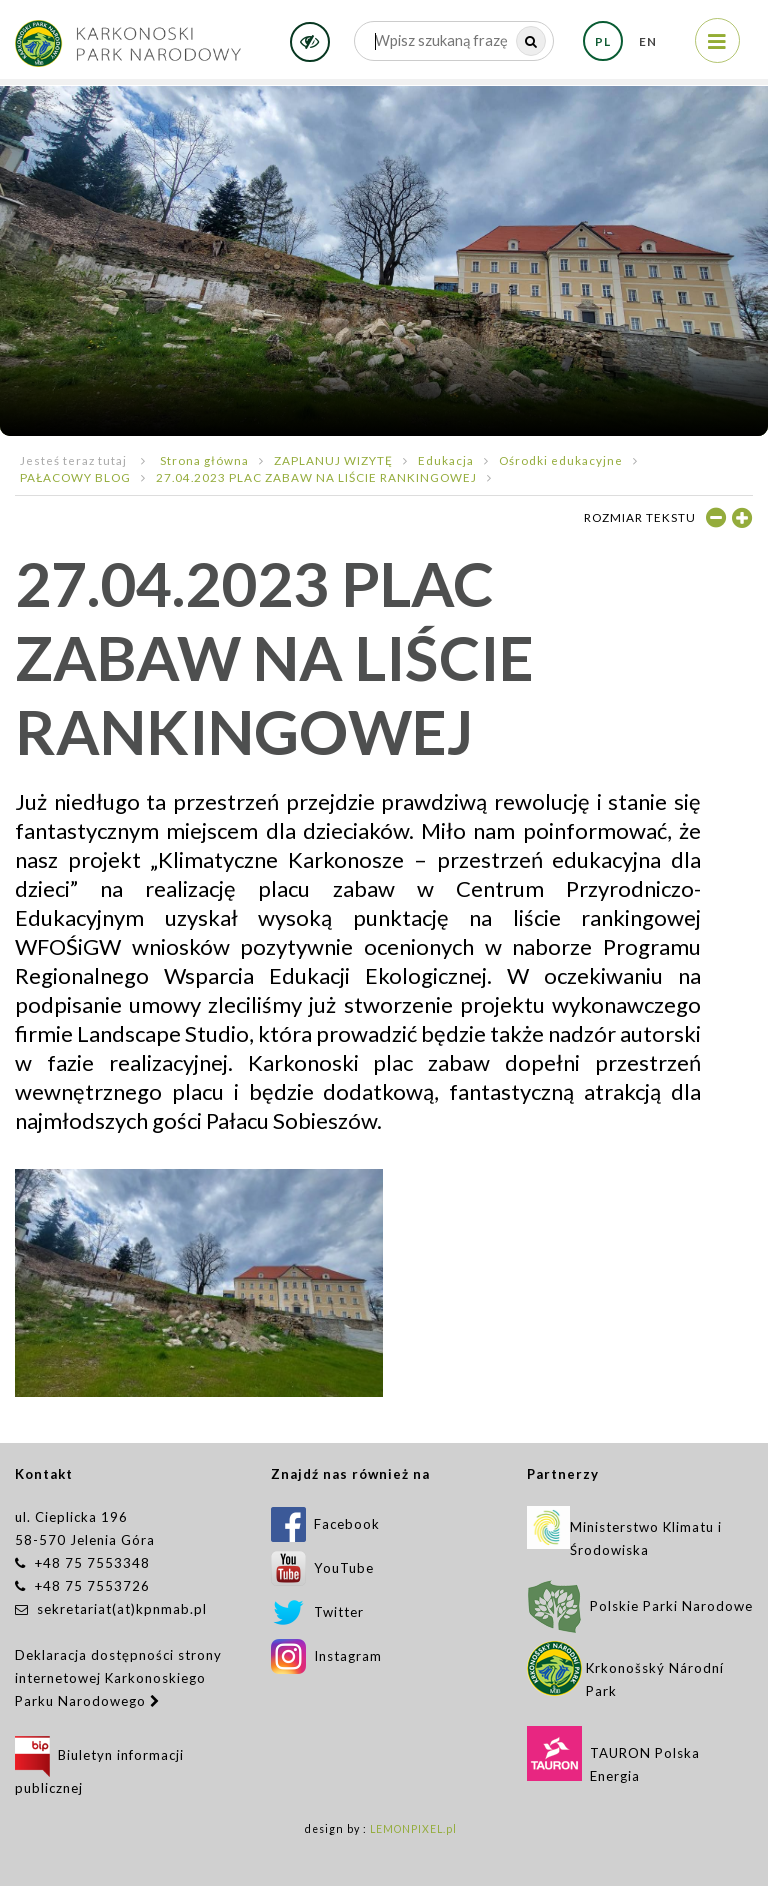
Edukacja (446, 460)
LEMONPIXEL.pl (413, 1829)
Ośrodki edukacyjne (561, 460)
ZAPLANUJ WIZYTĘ (333, 460)
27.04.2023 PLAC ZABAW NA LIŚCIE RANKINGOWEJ (316, 477)
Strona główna (204, 460)
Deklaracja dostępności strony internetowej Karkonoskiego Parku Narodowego (118, 1678)
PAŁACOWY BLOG (75, 477)
